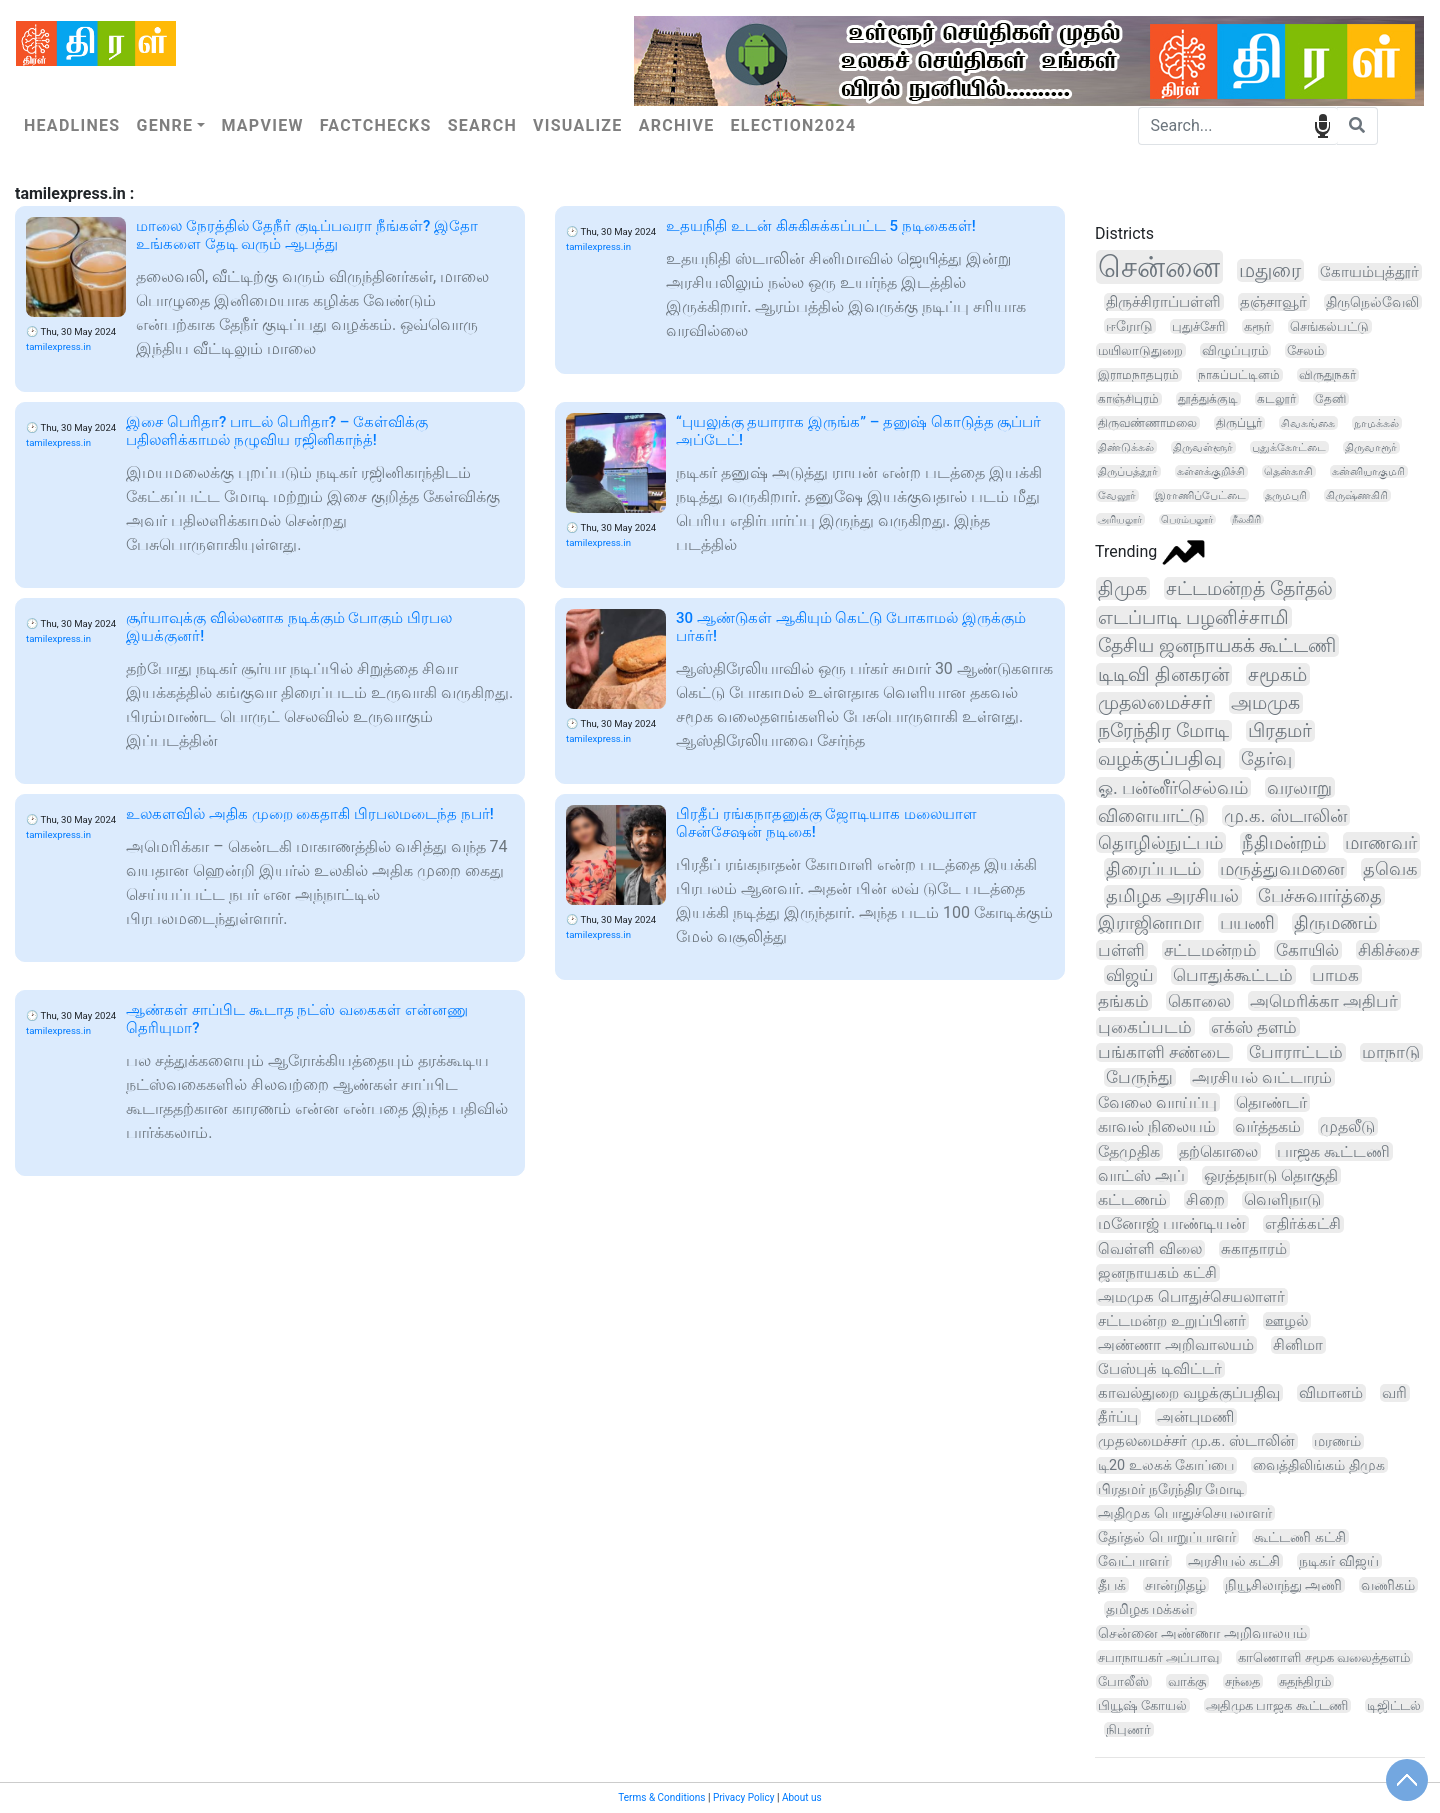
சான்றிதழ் (1175, 1585)
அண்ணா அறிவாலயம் (1176, 1345)
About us (802, 1797)
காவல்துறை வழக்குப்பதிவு (1189, 1393)
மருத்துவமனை (1282, 868)
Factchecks (376, 125)
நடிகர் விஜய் (1338, 1561)
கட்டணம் (1132, 1199)
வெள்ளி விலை (1150, 1249)
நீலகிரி (1246, 519)
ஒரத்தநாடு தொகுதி (1271, 1175)
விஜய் (1130, 975)
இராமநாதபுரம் (1138, 375)
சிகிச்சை (1388, 950)
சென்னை (1159, 267)
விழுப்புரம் (1235, 350)
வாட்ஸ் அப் (1141, 1175)
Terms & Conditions (661, 1797)
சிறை (1205, 1199)
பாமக (1335, 975)
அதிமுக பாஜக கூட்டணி (1276, 1705)
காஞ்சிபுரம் (1128, 399)
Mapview (262, 125)
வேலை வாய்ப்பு (1157, 1102)
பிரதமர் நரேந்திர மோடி (1171, 1489)
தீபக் (1112, 1585)
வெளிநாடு (1282, 1200)
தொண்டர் (1271, 1102)
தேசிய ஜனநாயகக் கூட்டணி (1217, 645)
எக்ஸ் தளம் (1254, 1027)
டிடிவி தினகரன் (1163, 674)
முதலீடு (1347, 1126)
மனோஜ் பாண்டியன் (1172, 1224)
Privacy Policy (744, 1797)
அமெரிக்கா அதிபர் (1324, 1001)
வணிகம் (1388, 1585)
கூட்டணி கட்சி (1300, 1537)
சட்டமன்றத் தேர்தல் (1249, 588)
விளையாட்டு (1151, 815)
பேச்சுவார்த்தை (1320, 896)
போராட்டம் (1296, 1052)
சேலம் (1305, 350)
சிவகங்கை (1308, 423)
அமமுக (1265, 703)
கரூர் (1257, 326)
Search (482, 125)
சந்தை (1242, 1681)
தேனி (1330, 399)
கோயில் (1307, 950)
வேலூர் (1117, 495)
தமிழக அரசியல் (1172, 895)
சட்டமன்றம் (1210, 950)
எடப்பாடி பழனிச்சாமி (1193, 617)
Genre (164, 125)
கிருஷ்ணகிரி (1357, 495)
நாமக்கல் (1376, 423)
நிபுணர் (1128, 1729)
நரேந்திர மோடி (1163, 731)
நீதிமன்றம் (1284, 842)
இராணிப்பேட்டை (1200, 495)
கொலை (1199, 1001)
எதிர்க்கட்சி (1303, 1224)
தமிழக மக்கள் (1150, 1609)
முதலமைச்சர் (1155, 703)
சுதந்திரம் (1305, 1681)
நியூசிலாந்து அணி (1283, 1585)
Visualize (578, 125)
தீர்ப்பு (1118, 1417)
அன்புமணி (1195, 1417)
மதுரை (1270, 270)
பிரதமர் (1280, 731)
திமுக (1122, 588)
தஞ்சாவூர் (1273, 302)
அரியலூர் (1120, 519)
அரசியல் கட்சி (1234, 1561)
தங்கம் (1123, 1001)
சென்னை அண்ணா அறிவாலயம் (1202, 1633)
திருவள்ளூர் (1203, 447)
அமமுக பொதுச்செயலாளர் (1191, 1297)
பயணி (1247, 923)
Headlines (72, 125)
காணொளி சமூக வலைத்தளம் (1324, 1657)
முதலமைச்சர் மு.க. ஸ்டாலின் (1196, 1441)
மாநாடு (1391, 1052)
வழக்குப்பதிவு (1160, 759)
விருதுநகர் (1327, 375)
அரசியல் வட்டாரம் (1262, 1077)
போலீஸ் (1123, 1681)
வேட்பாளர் (1133, 1561)
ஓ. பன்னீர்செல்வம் (1173, 787)
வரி (1394, 1393)
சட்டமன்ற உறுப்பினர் (1172, 1321)
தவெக (1390, 868)
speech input (1322, 124)
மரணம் (1337, 1441)
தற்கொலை (1218, 1151)
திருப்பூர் (1239, 423)
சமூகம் (1277, 674)
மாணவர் (1381, 842)
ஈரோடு (1129, 326)
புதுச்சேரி (1198, 326)
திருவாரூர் (1371, 447)
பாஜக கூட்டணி (1333, 1151)
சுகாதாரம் (1254, 1249)
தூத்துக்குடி (1208, 399)
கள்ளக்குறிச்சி (1211, 471)
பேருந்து (1139, 1077)
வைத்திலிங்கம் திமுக (1319, 1465)
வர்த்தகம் (1268, 1126)
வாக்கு (1187, 1681)
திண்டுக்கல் (1126, 447)
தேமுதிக (1129, 1151)
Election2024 (794, 125)
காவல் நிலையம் (1157, 1126)
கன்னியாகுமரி (1368, 471)
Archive (677, 125)
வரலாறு (1299, 787)
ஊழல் (1286, 1321)
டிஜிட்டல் (1394, 1705)
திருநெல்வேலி (1372, 302)
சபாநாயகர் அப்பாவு (1158, 1657)
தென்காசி (1288, 471)
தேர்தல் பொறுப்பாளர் (1167, 1537)
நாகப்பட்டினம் (1239, 375)
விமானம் (1331, 1393)
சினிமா (1298, 1345)
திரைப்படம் (1153, 868)
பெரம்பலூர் (1187, 519)
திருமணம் (1335, 923)
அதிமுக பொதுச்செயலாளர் (1185, 1513)
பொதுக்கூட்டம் (1233, 975)
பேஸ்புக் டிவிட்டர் (1160, 1369)
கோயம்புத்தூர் (1369, 272)
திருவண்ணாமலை (1147, 423)
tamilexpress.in (58, 346)
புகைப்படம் (1145, 1027)
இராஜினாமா (1149, 923)
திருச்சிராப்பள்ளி (1163, 302)
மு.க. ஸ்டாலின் (1285, 815)
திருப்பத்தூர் (1128, 471)
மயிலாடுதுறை (1140, 350)
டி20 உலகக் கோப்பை (1166, 1465)
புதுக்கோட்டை (1289, 447)
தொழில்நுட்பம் (1160, 842)
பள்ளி (1121, 950)
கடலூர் (1276, 399)
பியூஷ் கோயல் (1142, 1705)
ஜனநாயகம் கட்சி (1157, 1273)
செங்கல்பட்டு (1329, 326)
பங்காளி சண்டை (1164, 1052)
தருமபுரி (1286, 495)
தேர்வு (1266, 759)
